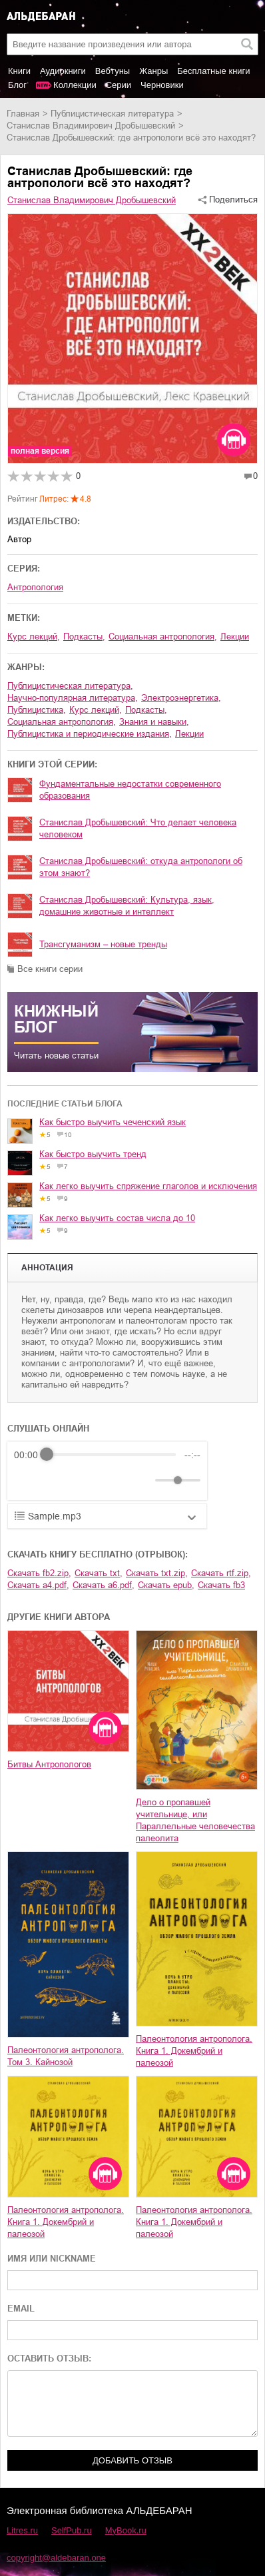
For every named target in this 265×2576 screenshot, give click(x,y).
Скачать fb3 (221, 1585)
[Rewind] (27, 1480)
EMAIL (21, 2309)
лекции (189, 734)
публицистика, (36, 710)
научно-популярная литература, (72, 698)
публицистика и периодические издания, (89, 734)
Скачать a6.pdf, (103, 1585)
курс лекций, (33, 637)
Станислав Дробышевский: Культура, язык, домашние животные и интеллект (126, 906)
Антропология (35, 587)
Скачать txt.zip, (157, 1573)
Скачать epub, (166, 1585)
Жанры (153, 71)
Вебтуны (112, 71)
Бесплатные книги (213, 71)
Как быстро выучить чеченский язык (112, 1122)
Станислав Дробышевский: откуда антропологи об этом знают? (140, 867)
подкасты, (84, 637)
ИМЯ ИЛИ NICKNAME (51, 2259)
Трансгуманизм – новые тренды (103, 944)
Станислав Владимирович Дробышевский (91, 126)
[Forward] (85, 1480)
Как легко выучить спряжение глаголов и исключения (148, 1186)
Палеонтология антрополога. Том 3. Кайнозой (65, 2056)
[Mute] (142, 1480)
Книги (19, 71)
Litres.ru (22, 2530)
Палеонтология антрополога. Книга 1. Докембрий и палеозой (194, 2051)
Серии (118, 85)
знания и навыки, (154, 722)
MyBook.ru (125, 2530)
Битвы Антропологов (49, 1764)
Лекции (234, 637)
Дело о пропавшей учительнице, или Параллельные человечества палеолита (195, 1820)
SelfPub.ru (71, 2530)
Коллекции (75, 85)
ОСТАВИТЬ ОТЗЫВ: (49, 2358)
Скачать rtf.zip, (221, 1573)
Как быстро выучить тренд (92, 1154)
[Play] (56, 1480)
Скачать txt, (99, 1573)
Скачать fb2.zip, (39, 1573)
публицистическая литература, (70, 686)
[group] (107, 1471)
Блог (17, 85)
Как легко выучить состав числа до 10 (117, 1218)
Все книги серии (50, 969)
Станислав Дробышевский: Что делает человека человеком (137, 828)
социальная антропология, (163, 637)
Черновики (162, 85)
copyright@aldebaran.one (56, 2558)
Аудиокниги (63, 71)
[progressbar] (111, 1455)
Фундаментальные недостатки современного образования (130, 790)
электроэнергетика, (181, 698)
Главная (23, 114)
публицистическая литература (112, 114)
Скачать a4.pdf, (38, 1585)
